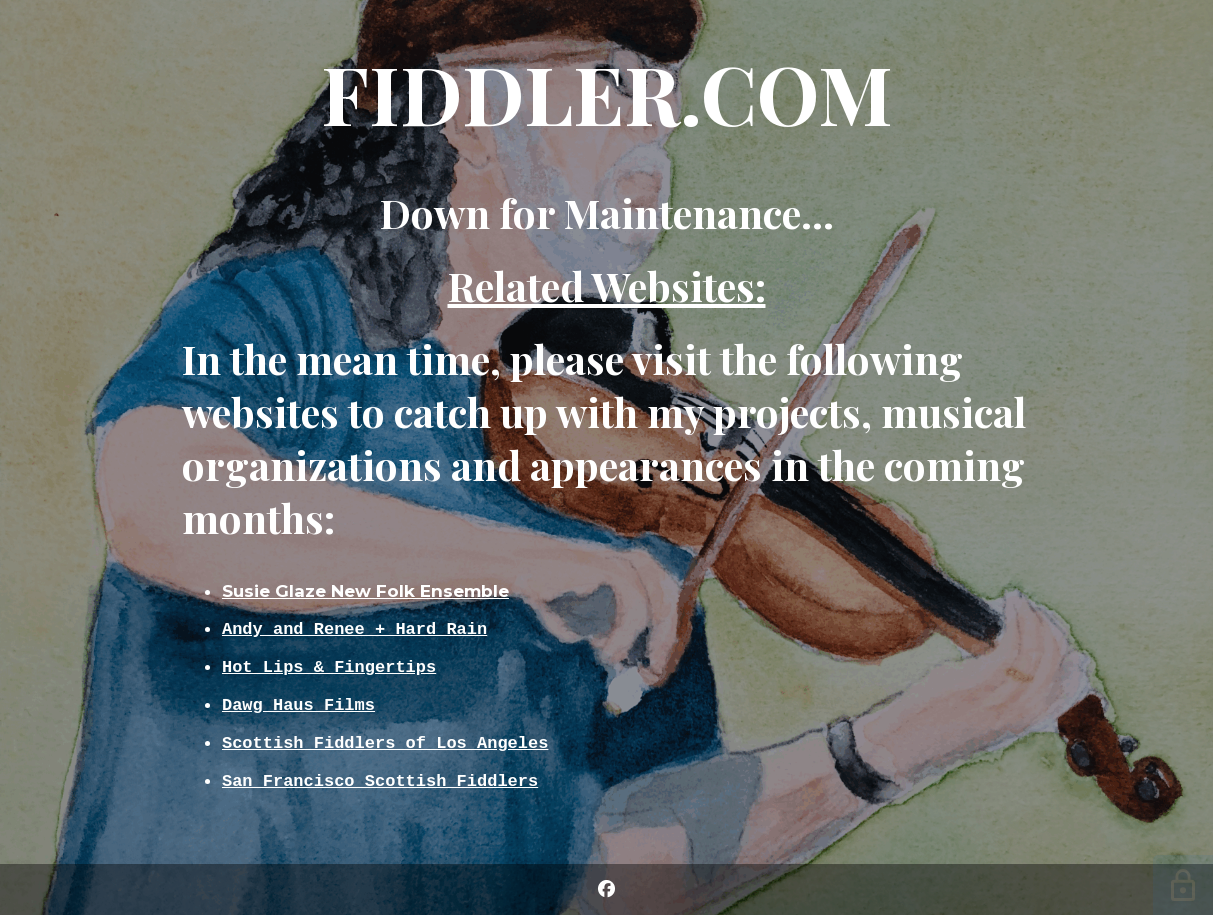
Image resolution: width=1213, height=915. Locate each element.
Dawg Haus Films (298, 704)
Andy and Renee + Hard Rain (354, 624)
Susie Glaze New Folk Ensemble (365, 586)
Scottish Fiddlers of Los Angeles (385, 744)
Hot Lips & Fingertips (329, 664)
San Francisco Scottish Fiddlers (380, 784)
